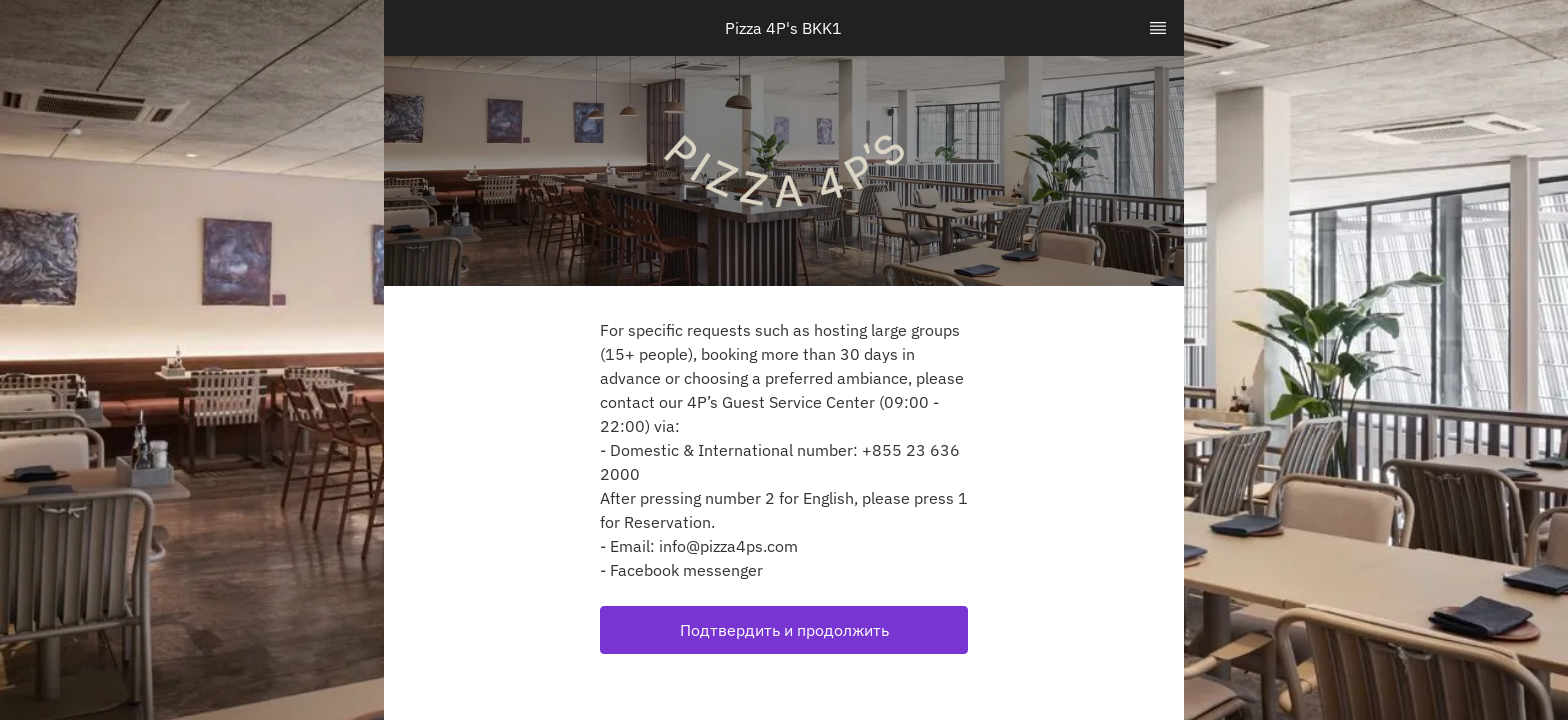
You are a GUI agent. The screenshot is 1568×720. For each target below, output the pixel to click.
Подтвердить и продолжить (784, 630)
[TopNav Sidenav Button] (1158, 28)
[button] (784, 630)
